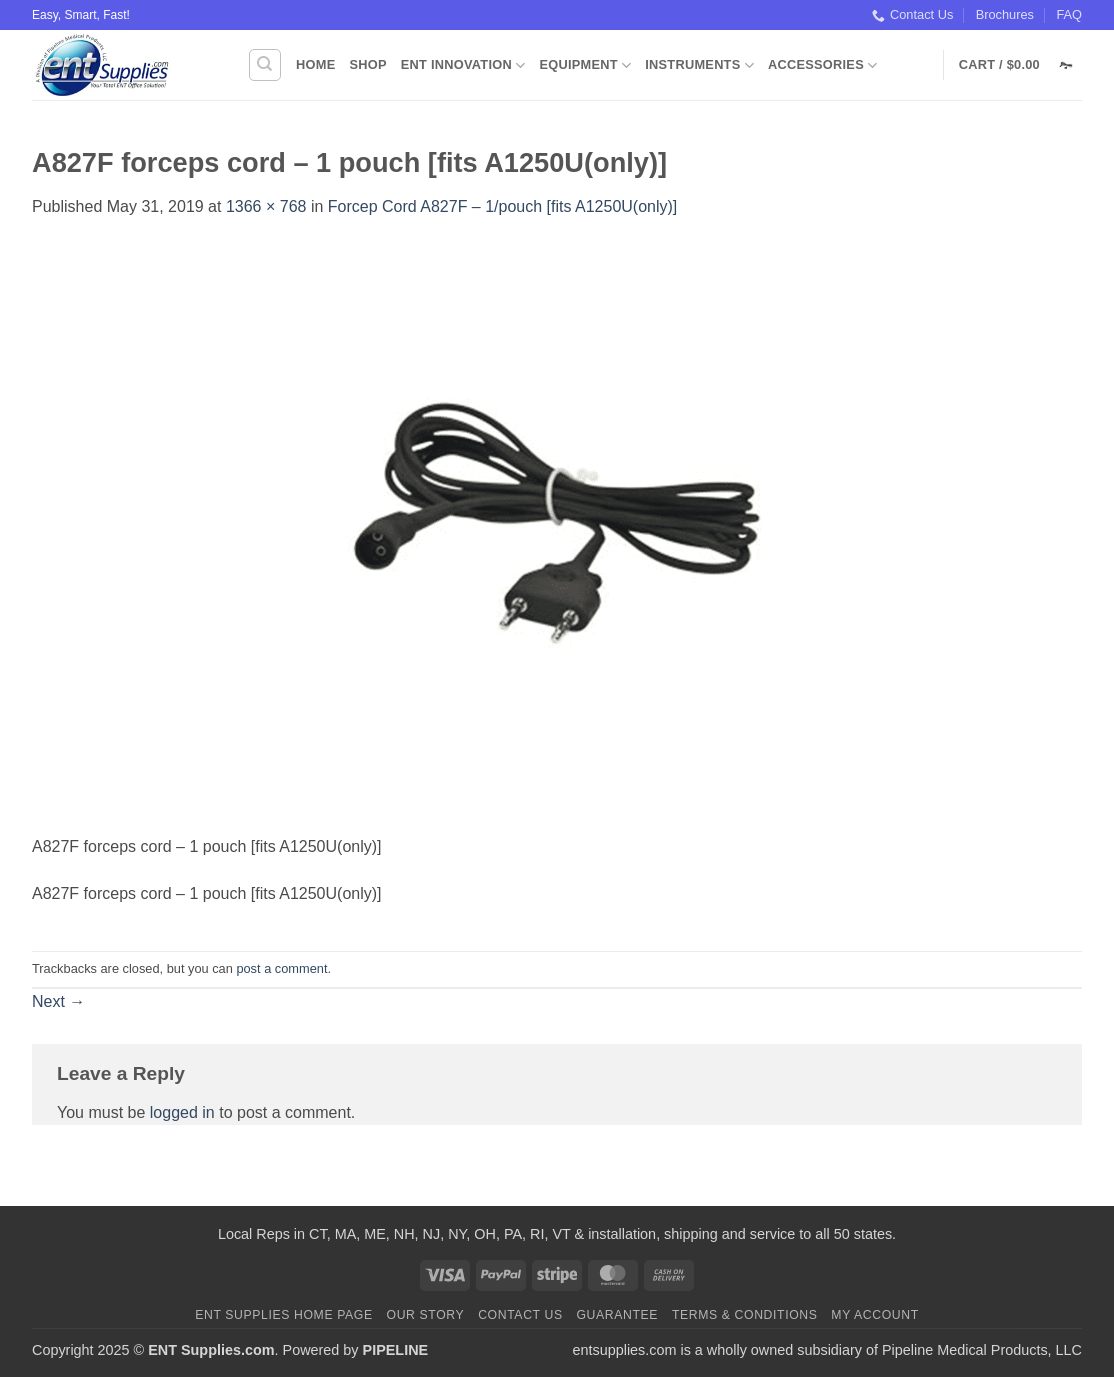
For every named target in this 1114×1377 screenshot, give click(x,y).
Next (58, 1001)
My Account (874, 1315)
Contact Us (912, 15)
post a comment (281, 968)
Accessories (822, 65)
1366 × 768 (266, 206)
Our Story (426, 1315)
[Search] (265, 65)
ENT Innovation (463, 65)
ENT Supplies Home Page (284, 1315)
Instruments (699, 65)
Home (315, 64)
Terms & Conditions (745, 1315)
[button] (1020, 65)
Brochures (1005, 14)
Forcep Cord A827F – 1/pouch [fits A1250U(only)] (503, 206)
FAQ (1069, 14)
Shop (367, 64)
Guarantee (617, 1315)
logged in (182, 1112)
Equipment (585, 65)
